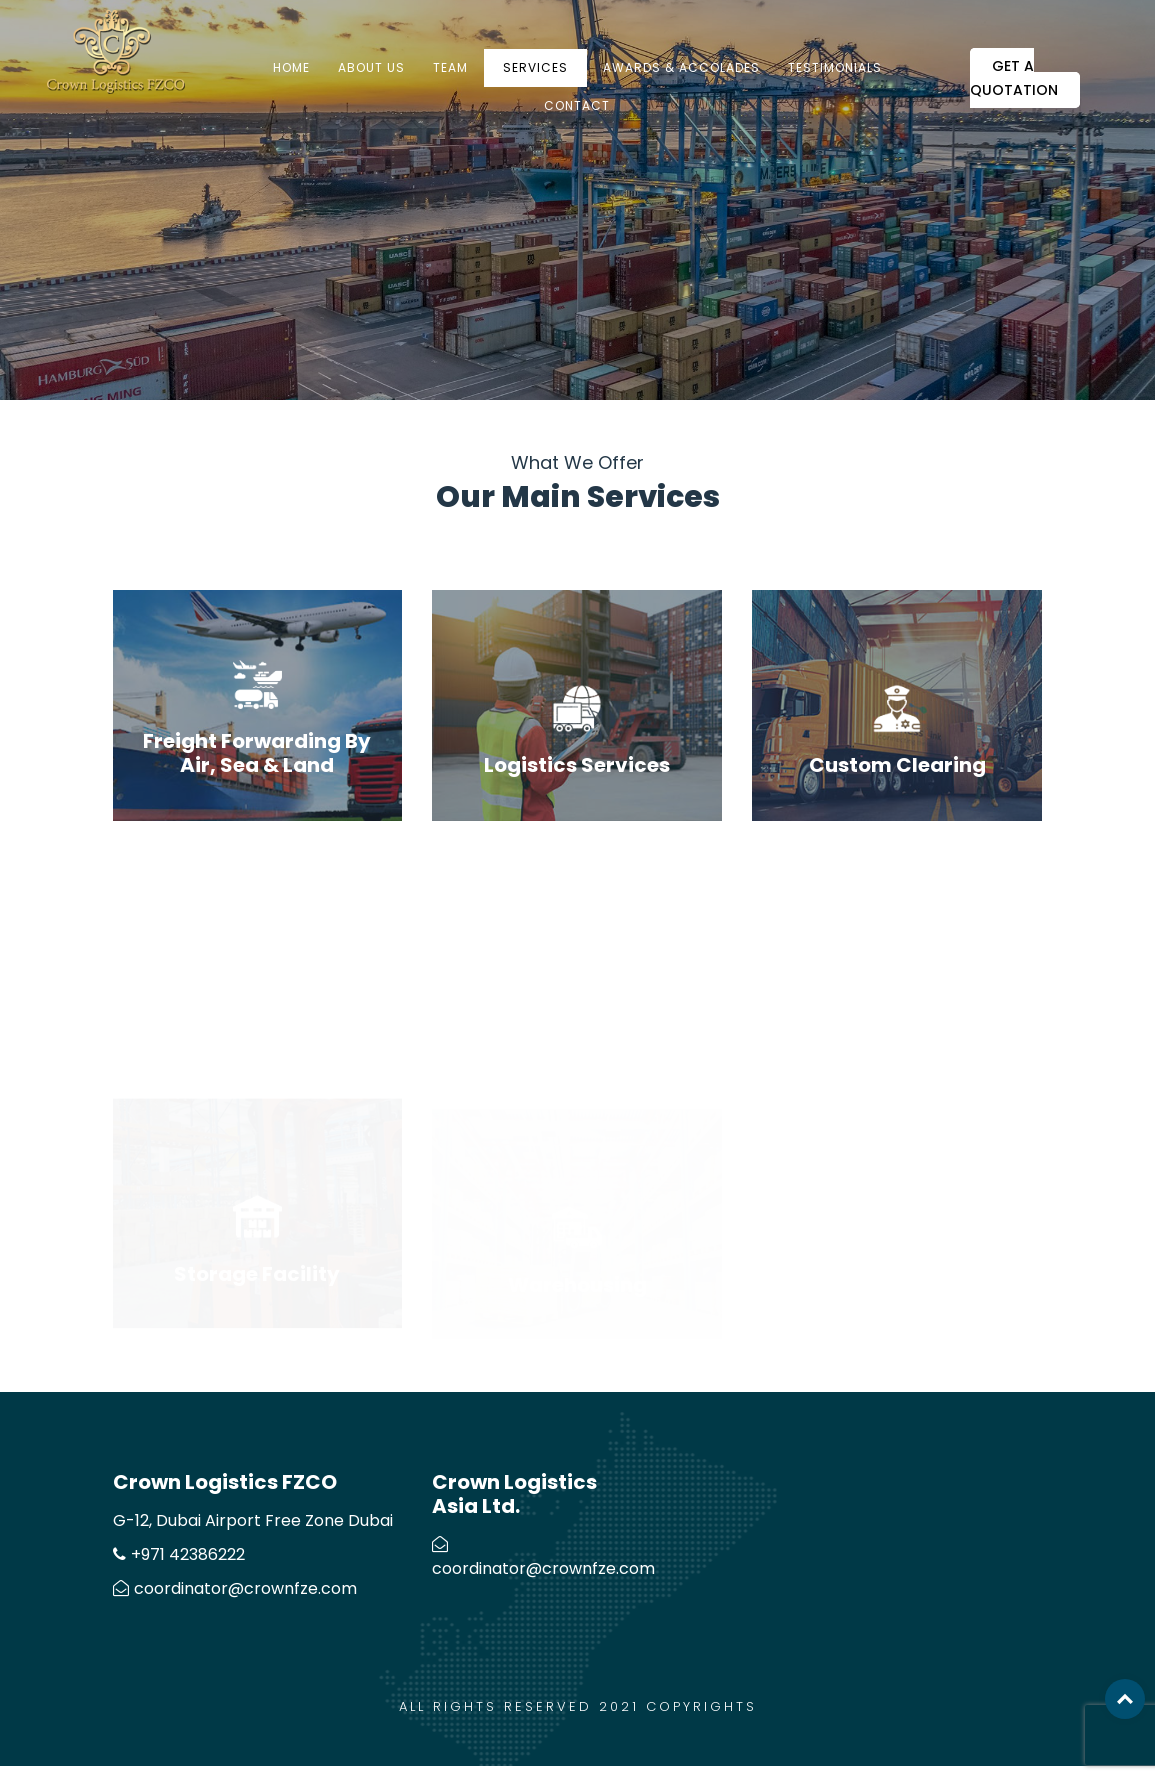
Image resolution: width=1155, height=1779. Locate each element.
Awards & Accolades (681, 67)
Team (450, 67)
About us (371, 67)
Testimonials (835, 67)
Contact (577, 105)
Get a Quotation (1014, 78)
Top (1125, 1699)
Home (291, 67)
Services (535, 67)
